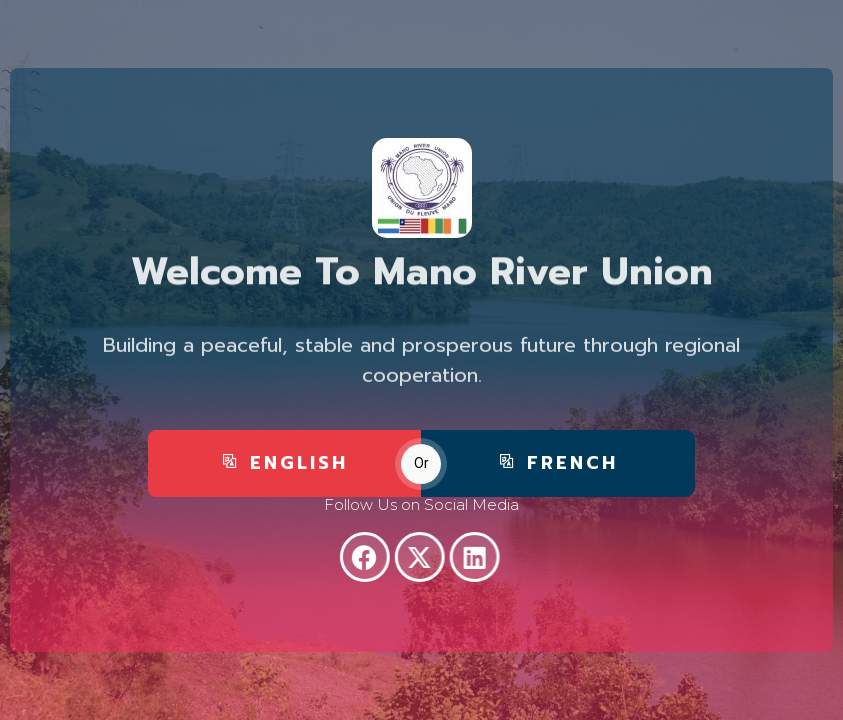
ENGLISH (284, 470)
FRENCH (558, 470)
